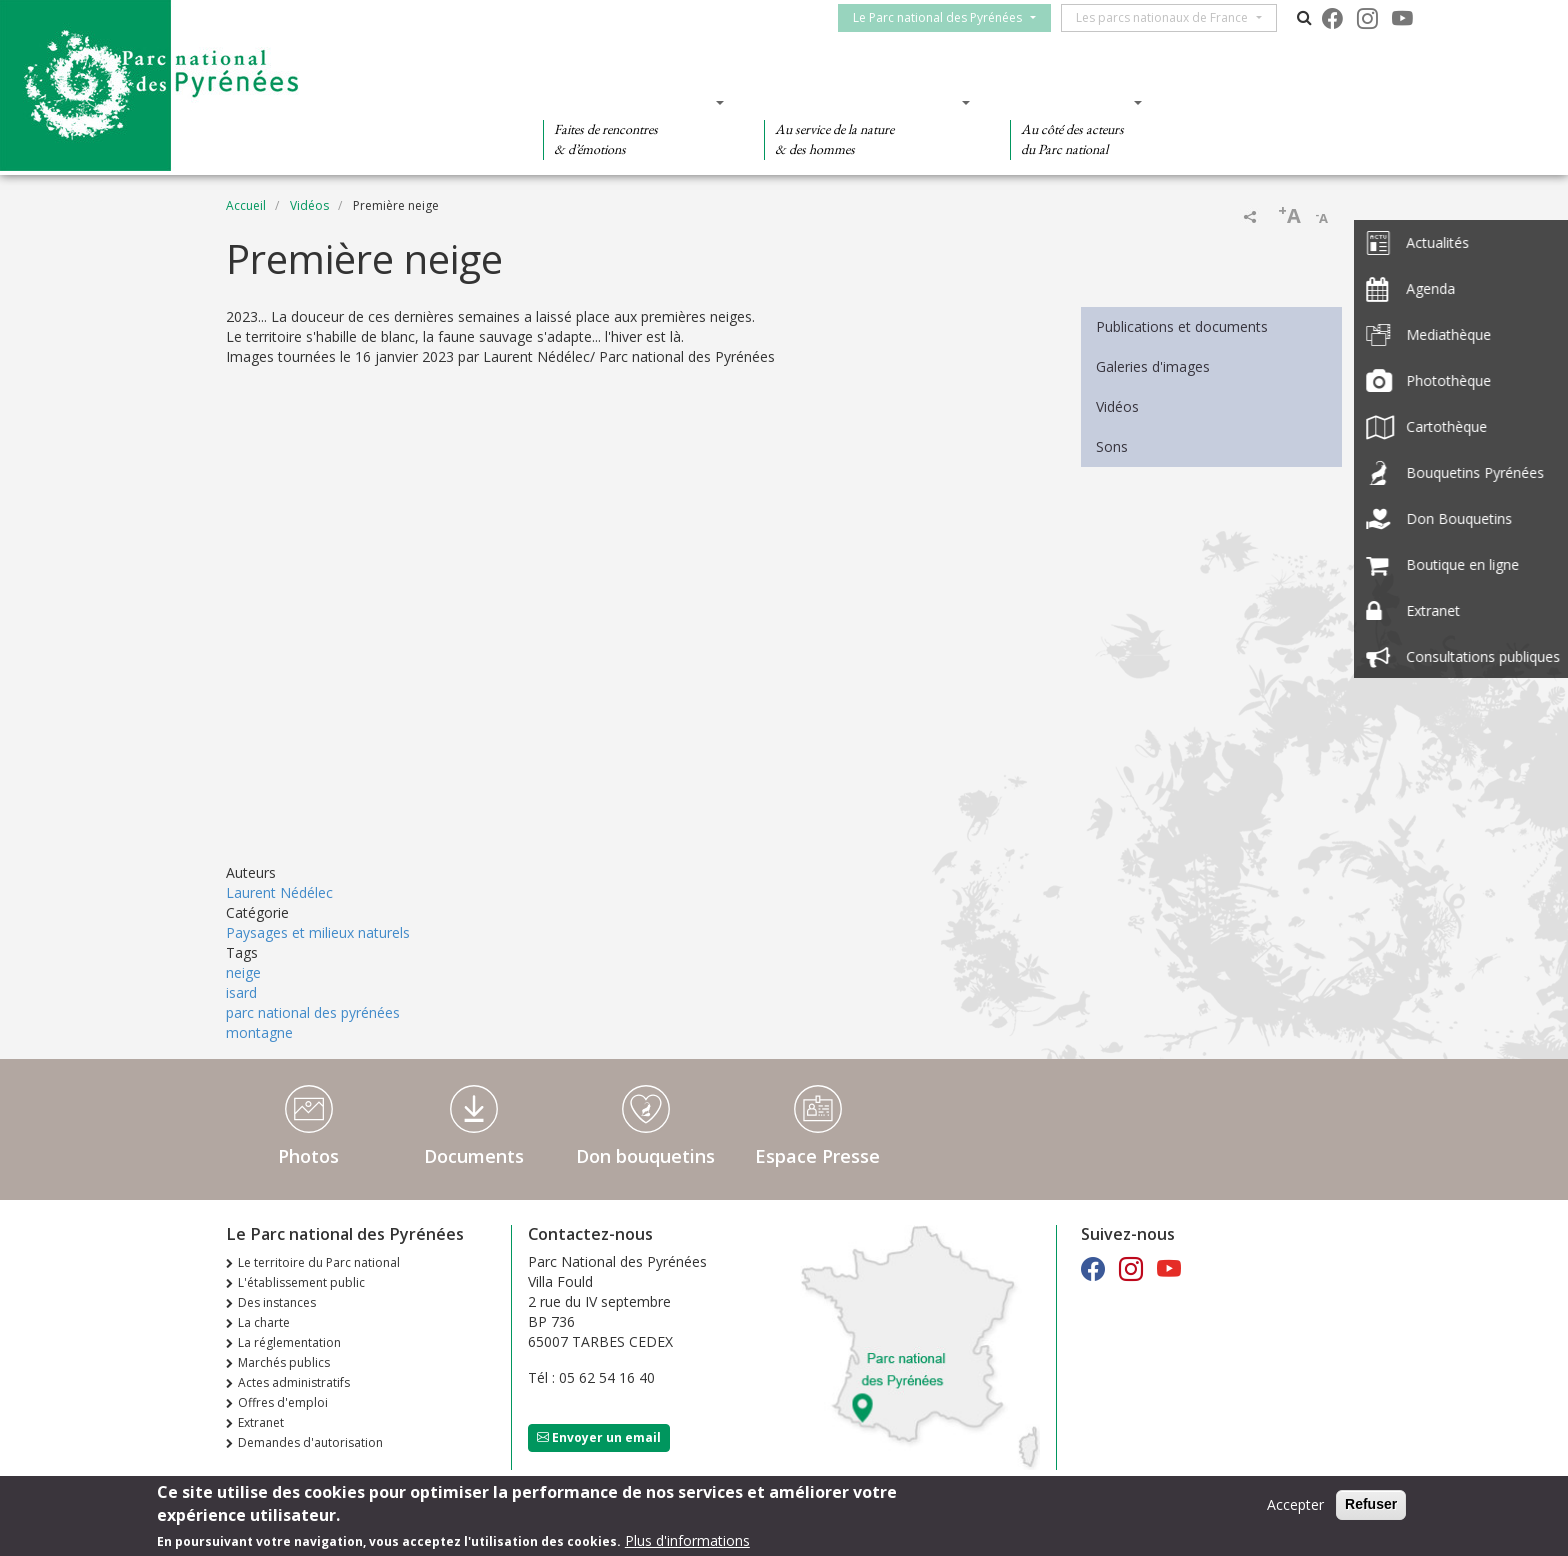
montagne (259, 1032)
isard (241, 992)
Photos (308, 1156)
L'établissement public (301, 1282)
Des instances (277, 1302)
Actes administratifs (294, 1382)
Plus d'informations (687, 1540)
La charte (264, 1322)
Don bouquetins (645, 1156)
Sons (1112, 446)
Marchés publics (284, 1362)
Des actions (1070, 102)
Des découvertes (627, 102)
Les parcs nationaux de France (1171, 17)
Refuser (1371, 1504)
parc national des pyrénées (313, 1012)
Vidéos (309, 205)
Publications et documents (1182, 326)
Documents (474, 1156)
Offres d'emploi (283, 1402)
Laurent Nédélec (279, 892)
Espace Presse (817, 1156)
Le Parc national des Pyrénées (946, 17)
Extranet (261, 1422)
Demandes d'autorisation (310, 1442)
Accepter (1295, 1504)
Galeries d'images (1153, 366)
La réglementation (289, 1342)
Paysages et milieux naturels (318, 932)
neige (243, 972)
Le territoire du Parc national (319, 1262)
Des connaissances (860, 102)
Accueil (246, 205)
